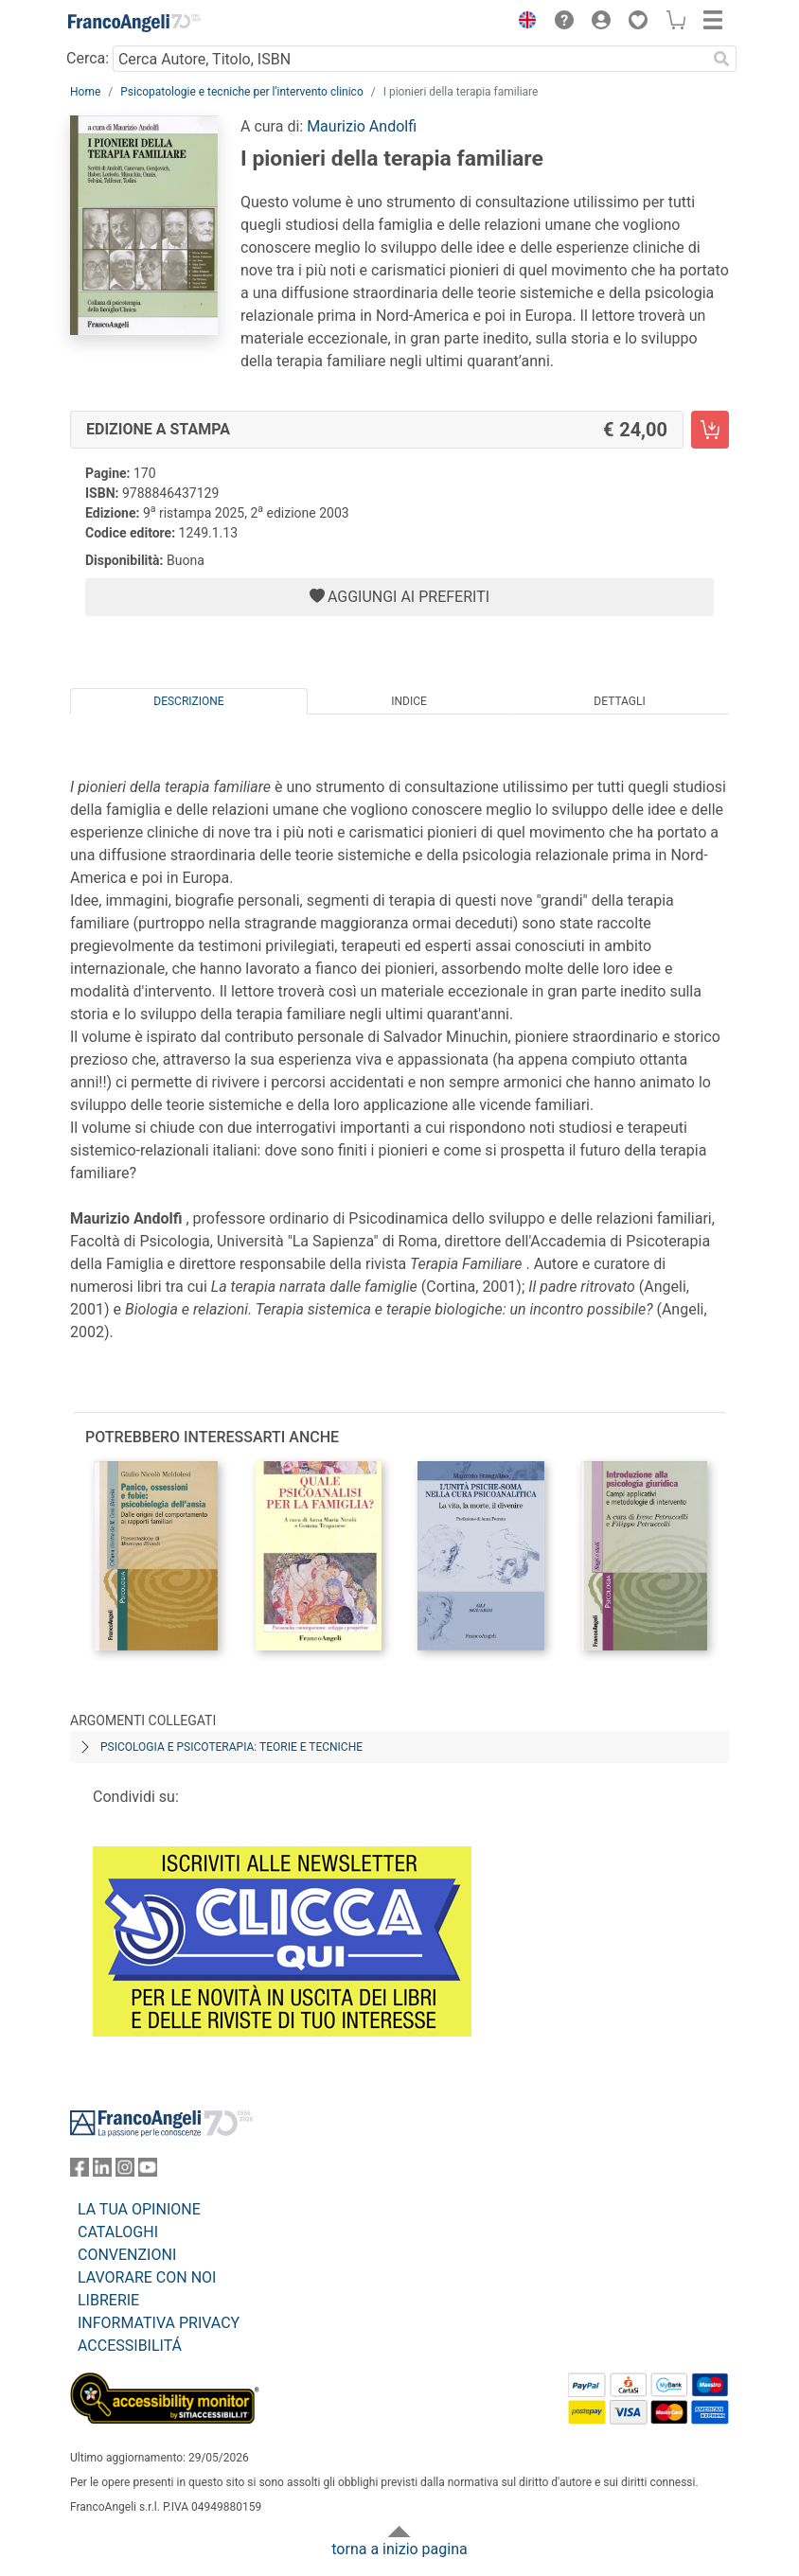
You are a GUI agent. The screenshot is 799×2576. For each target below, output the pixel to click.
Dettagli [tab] (619, 701)
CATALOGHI (118, 2232)
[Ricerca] (721, 58)
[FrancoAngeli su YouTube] (147, 2171)
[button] (522, 23)
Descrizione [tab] (188, 701)
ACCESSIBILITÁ (130, 2346)
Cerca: (87, 58)
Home (85, 91)
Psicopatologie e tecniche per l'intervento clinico (241, 91)
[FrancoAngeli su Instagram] (124, 2171)
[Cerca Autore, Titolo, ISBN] (409, 58)
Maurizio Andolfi (362, 126)
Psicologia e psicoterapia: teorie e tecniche (231, 1747)
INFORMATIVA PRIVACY (159, 2323)
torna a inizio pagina (399, 2549)
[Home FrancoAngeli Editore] (134, 22)
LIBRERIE (108, 2300)
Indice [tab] (409, 701)
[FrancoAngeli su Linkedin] (102, 2171)
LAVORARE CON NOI (147, 2277)
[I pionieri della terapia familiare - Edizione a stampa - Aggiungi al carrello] (710, 430)
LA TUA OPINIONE (139, 2209)
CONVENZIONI (127, 2255)
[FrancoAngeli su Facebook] (79, 2171)
